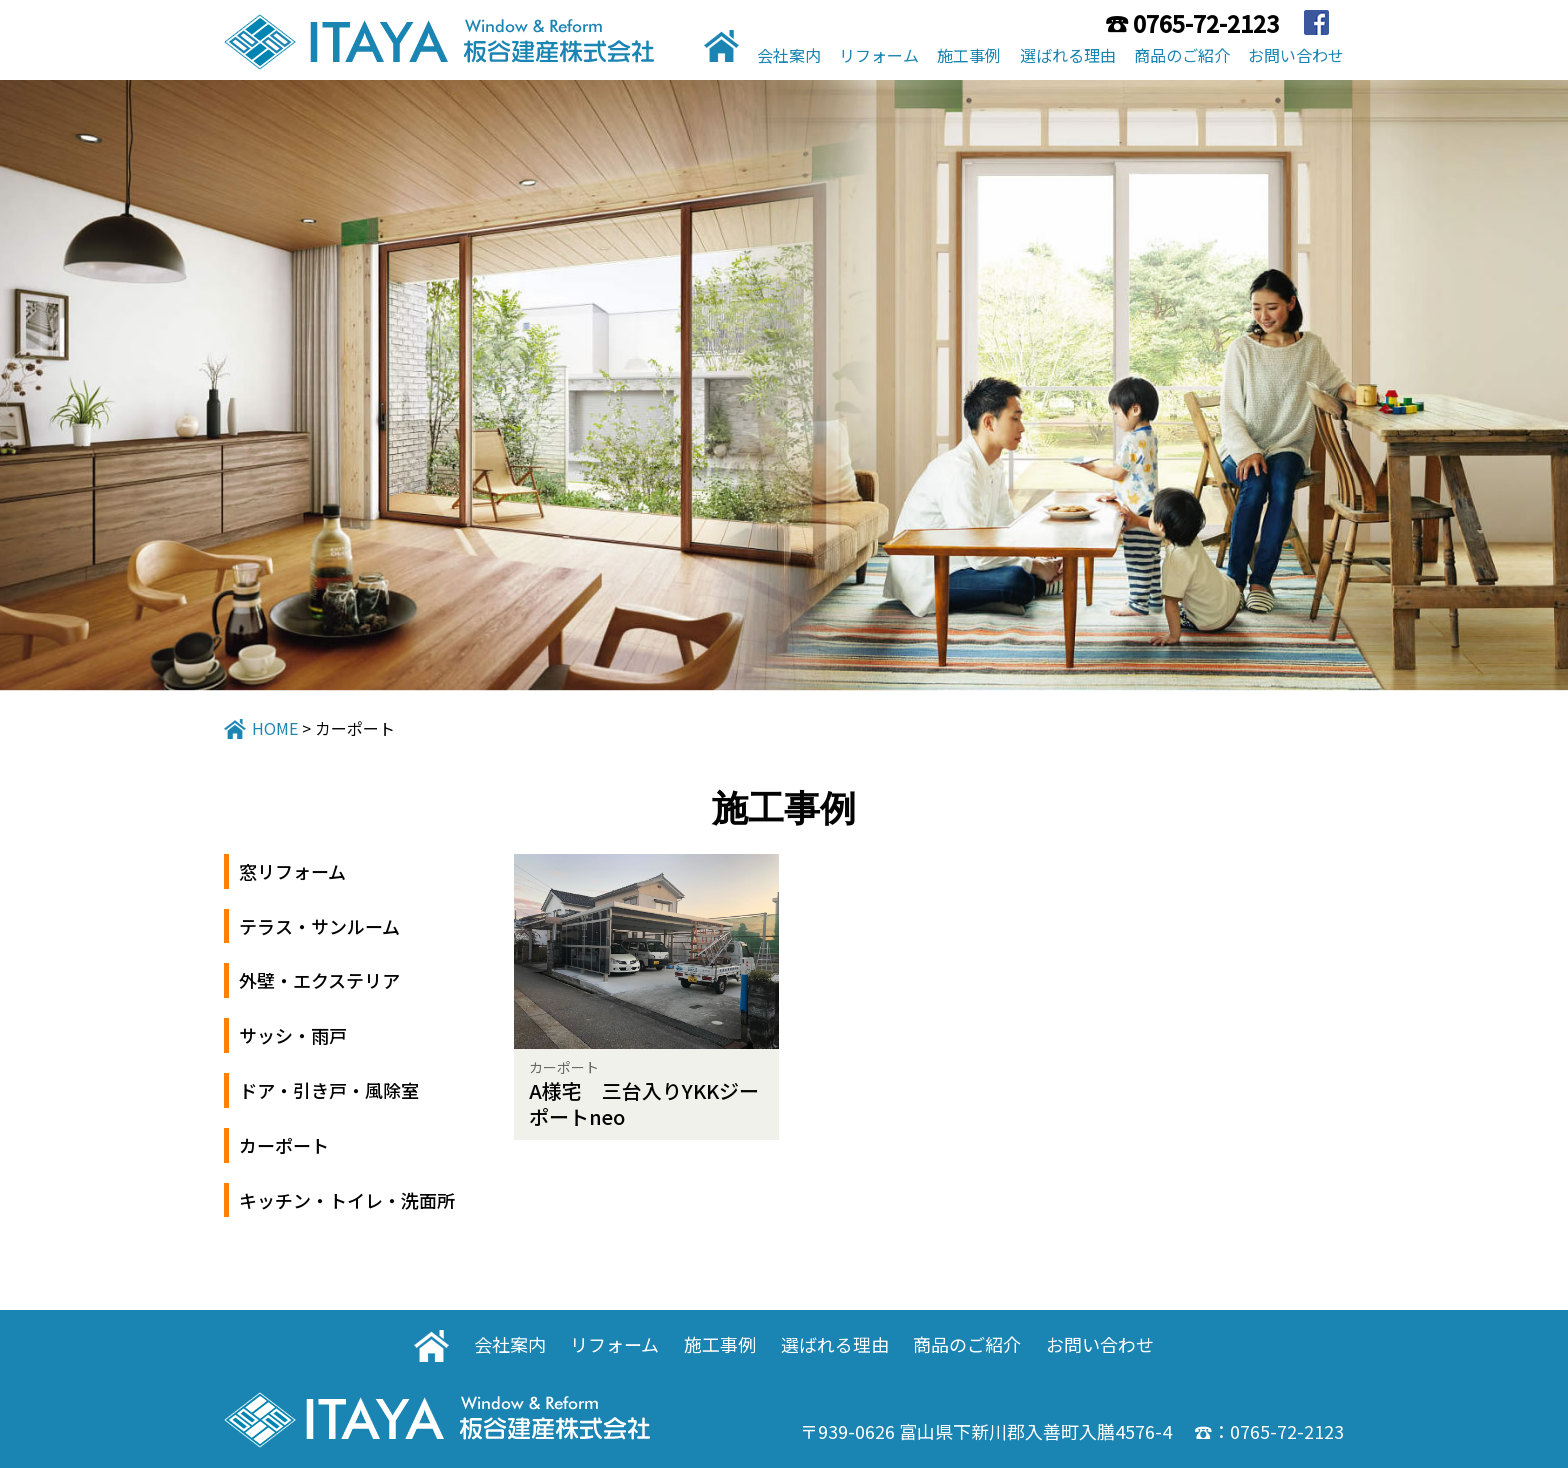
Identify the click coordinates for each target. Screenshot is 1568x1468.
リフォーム (879, 55)
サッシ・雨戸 (293, 1035)
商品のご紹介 (1182, 55)
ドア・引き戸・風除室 (329, 1090)
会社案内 (789, 55)
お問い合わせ (1296, 55)
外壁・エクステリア (319, 980)
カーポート (284, 1145)
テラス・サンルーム (319, 926)
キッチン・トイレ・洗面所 (347, 1200)
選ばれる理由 (1068, 55)
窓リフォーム (292, 871)
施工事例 (969, 55)
